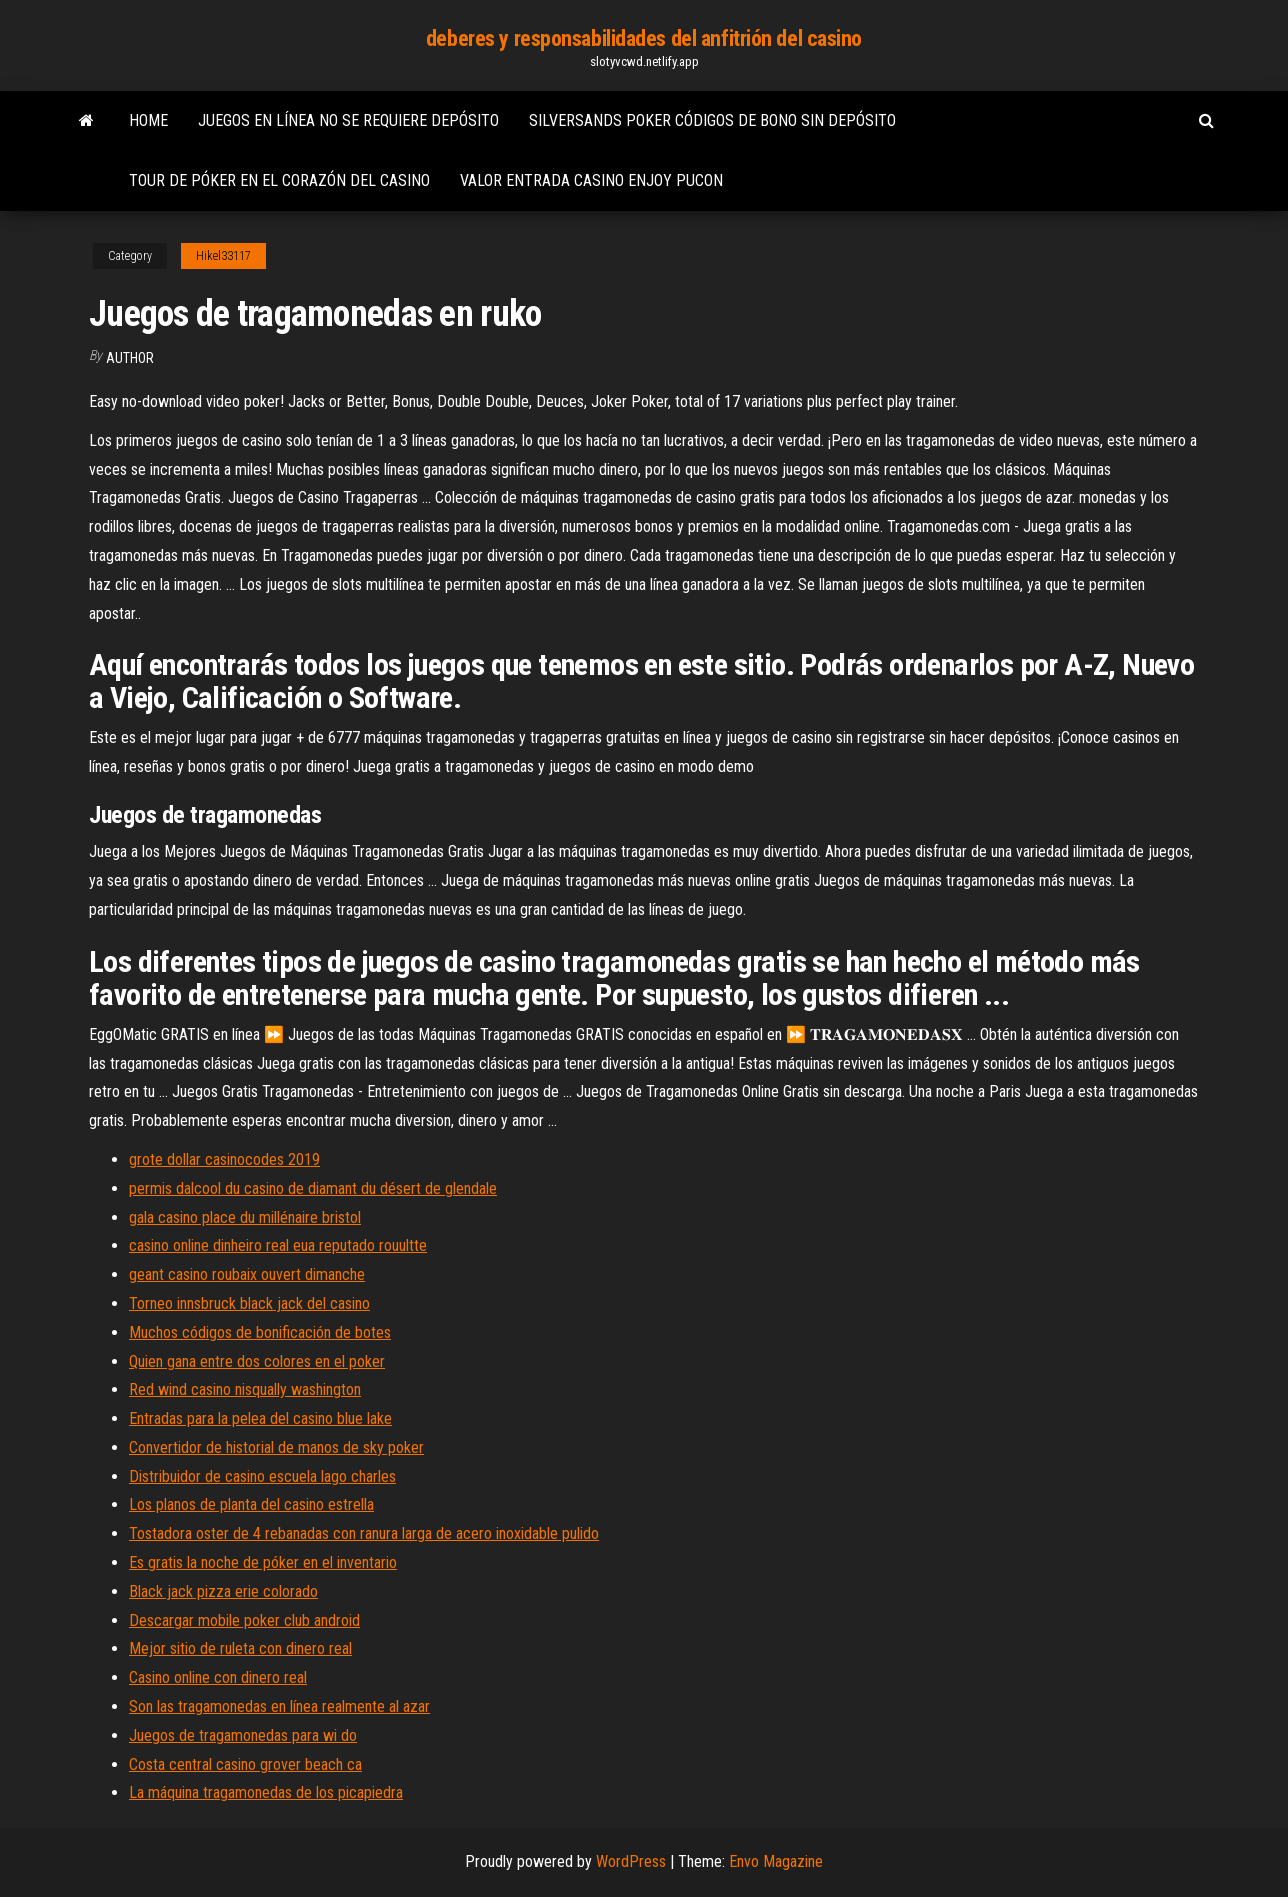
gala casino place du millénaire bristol (245, 1217)
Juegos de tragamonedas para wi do (243, 1735)
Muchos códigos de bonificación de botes (260, 1332)
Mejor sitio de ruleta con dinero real (240, 1648)
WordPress (631, 1861)
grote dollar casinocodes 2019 (224, 1159)
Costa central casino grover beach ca (245, 1764)
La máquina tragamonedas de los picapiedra (266, 1792)
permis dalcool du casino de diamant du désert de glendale (313, 1188)
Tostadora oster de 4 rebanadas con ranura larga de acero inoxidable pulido (364, 1533)
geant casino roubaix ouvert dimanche (247, 1274)
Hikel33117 (223, 256)
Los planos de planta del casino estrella (251, 1504)
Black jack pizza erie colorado (223, 1591)
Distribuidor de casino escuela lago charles (262, 1476)
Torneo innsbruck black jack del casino (249, 1303)
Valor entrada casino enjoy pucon (591, 180)
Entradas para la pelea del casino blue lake (260, 1418)
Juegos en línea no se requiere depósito (348, 120)
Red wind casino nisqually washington (245, 1389)
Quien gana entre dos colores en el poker (257, 1361)
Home (148, 120)
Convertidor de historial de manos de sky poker (276, 1447)
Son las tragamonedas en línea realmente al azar (279, 1706)
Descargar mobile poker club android (244, 1620)
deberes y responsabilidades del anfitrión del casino (644, 38)
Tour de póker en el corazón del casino (279, 180)
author (130, 358)
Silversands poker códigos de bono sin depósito (712, 120)
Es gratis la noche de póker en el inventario (263, 1562)
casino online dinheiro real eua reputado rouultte (278, 1245)
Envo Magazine (776, 1861)
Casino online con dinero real (218, 1677)
